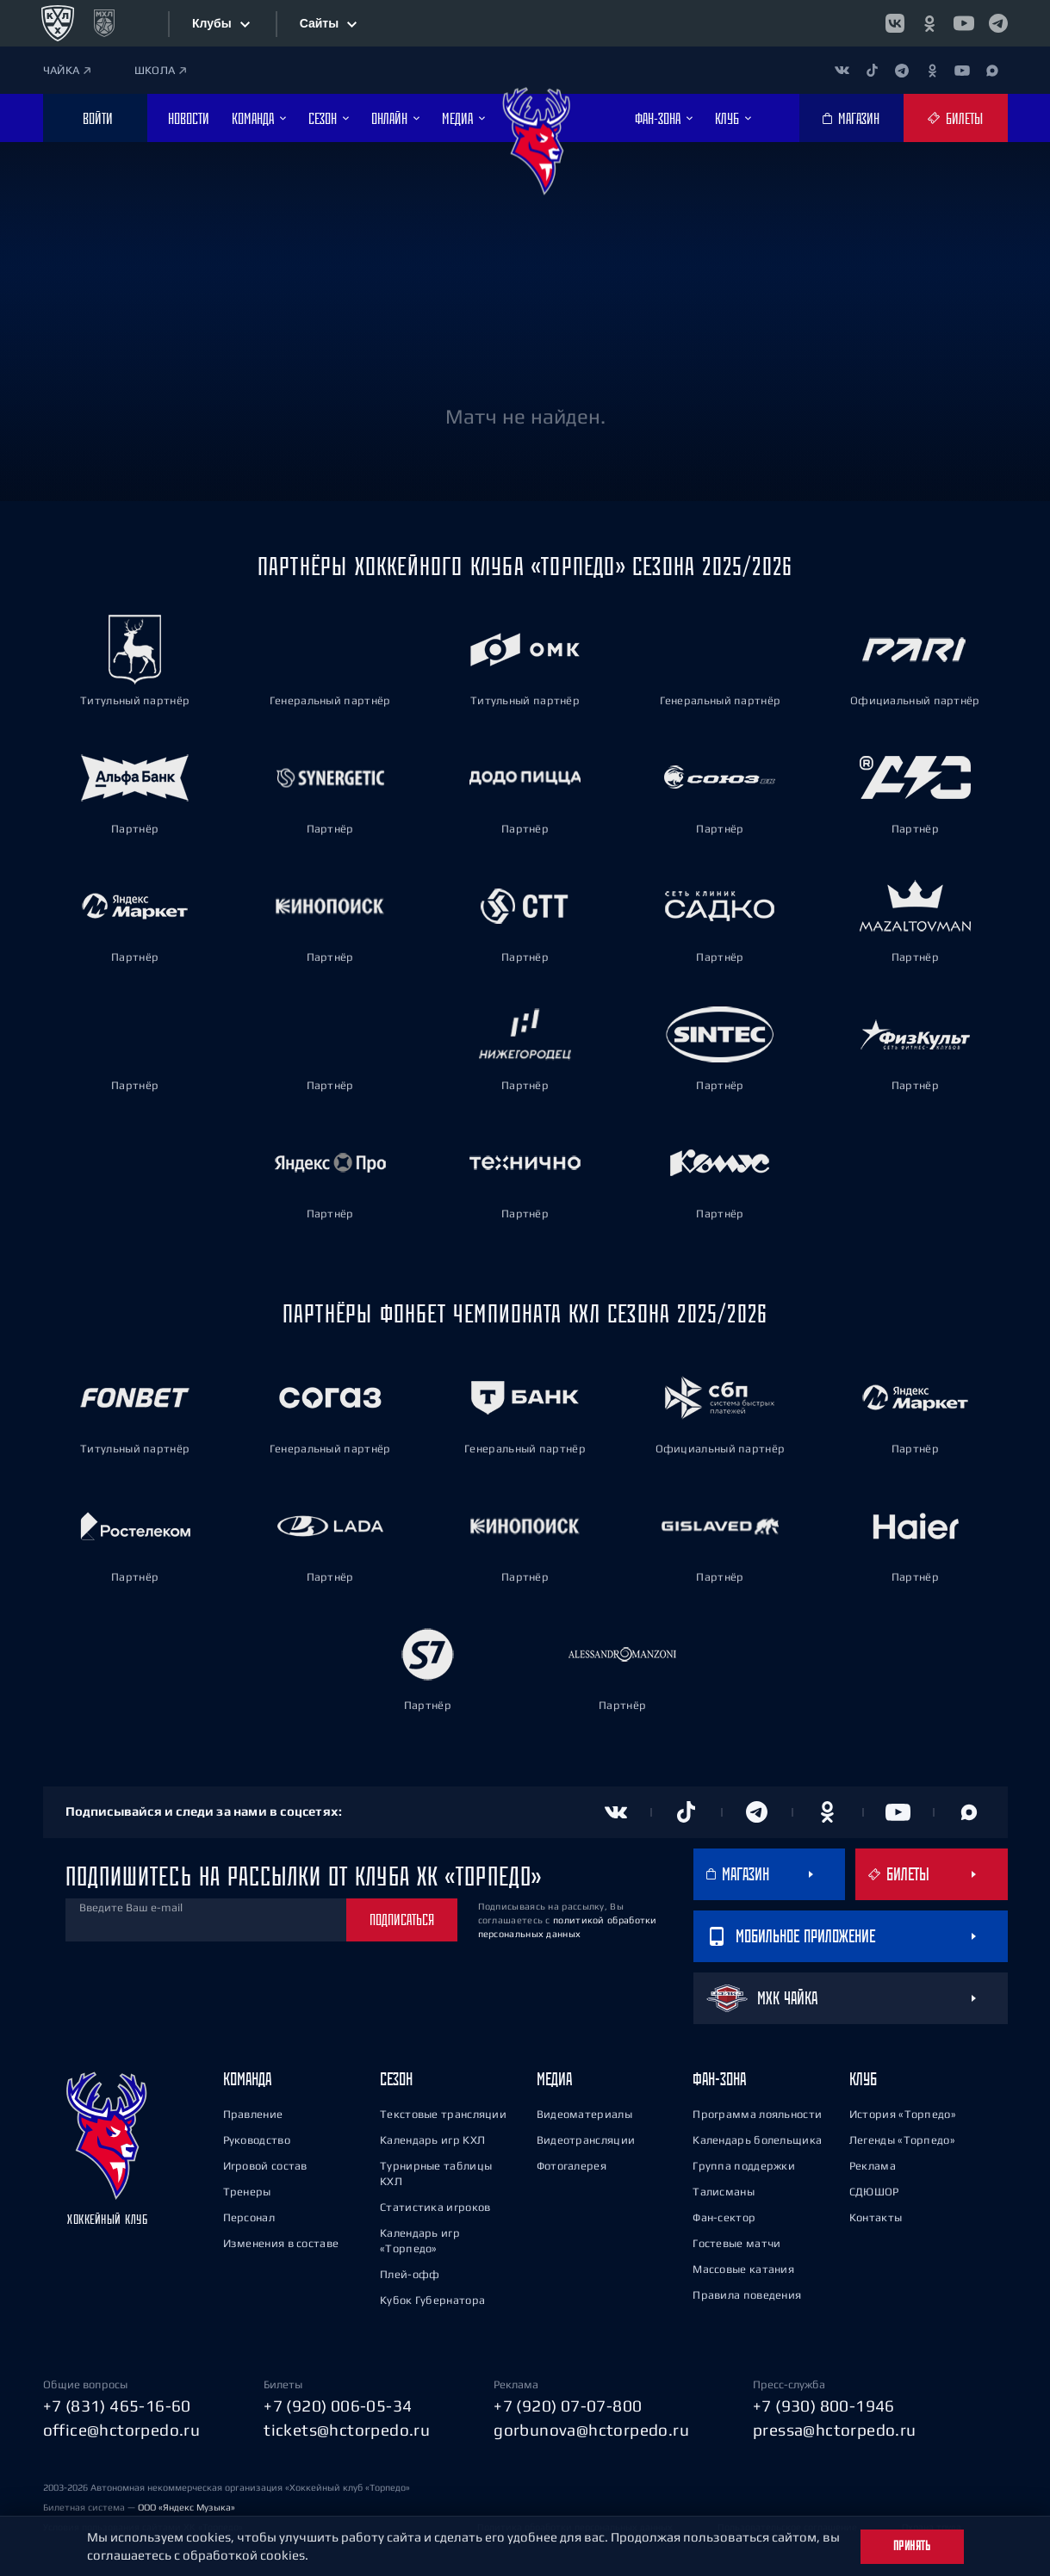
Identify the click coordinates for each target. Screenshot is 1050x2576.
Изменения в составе (281, 2240)
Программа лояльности (757, 2111)
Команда (247, 2076)
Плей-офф (409, 2271)
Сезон (396, 2076)
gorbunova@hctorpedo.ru (591, 2427)
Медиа (554, 2076)
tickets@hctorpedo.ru (347, 2427)
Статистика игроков (435, 2204)
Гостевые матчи (736, 2240)
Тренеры (247, 2189)
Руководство (256, 2137)
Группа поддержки (744, 2163)
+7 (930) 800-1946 (824, 2402)
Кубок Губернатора (432, 2297)
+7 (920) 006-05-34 (338, 2402)
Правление (253, 2111)
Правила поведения (747, 2292)
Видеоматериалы (584, 2111)
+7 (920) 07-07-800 (568, 2402)
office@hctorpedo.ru (122, 2427)
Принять (912, 2546)
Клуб (863, 2076)
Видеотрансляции (586, 2137)
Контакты (875, 2214)
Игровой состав (265, 2163)
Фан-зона (719, 2076)
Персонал (249, 2214)
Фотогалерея (571, 2163)
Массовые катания (743, 2266)
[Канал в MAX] (993, 70)
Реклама (872, 2163)
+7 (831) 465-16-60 (117, 2402)
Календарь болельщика (757, 2137)
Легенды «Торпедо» (902, 2137)
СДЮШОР (874, 2189)
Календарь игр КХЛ (432, 2137)
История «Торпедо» (902, 2111)
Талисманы (724, 2189)
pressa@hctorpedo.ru (834, 2427)
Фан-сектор (724, 2214)
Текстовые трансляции (443, 2111)
